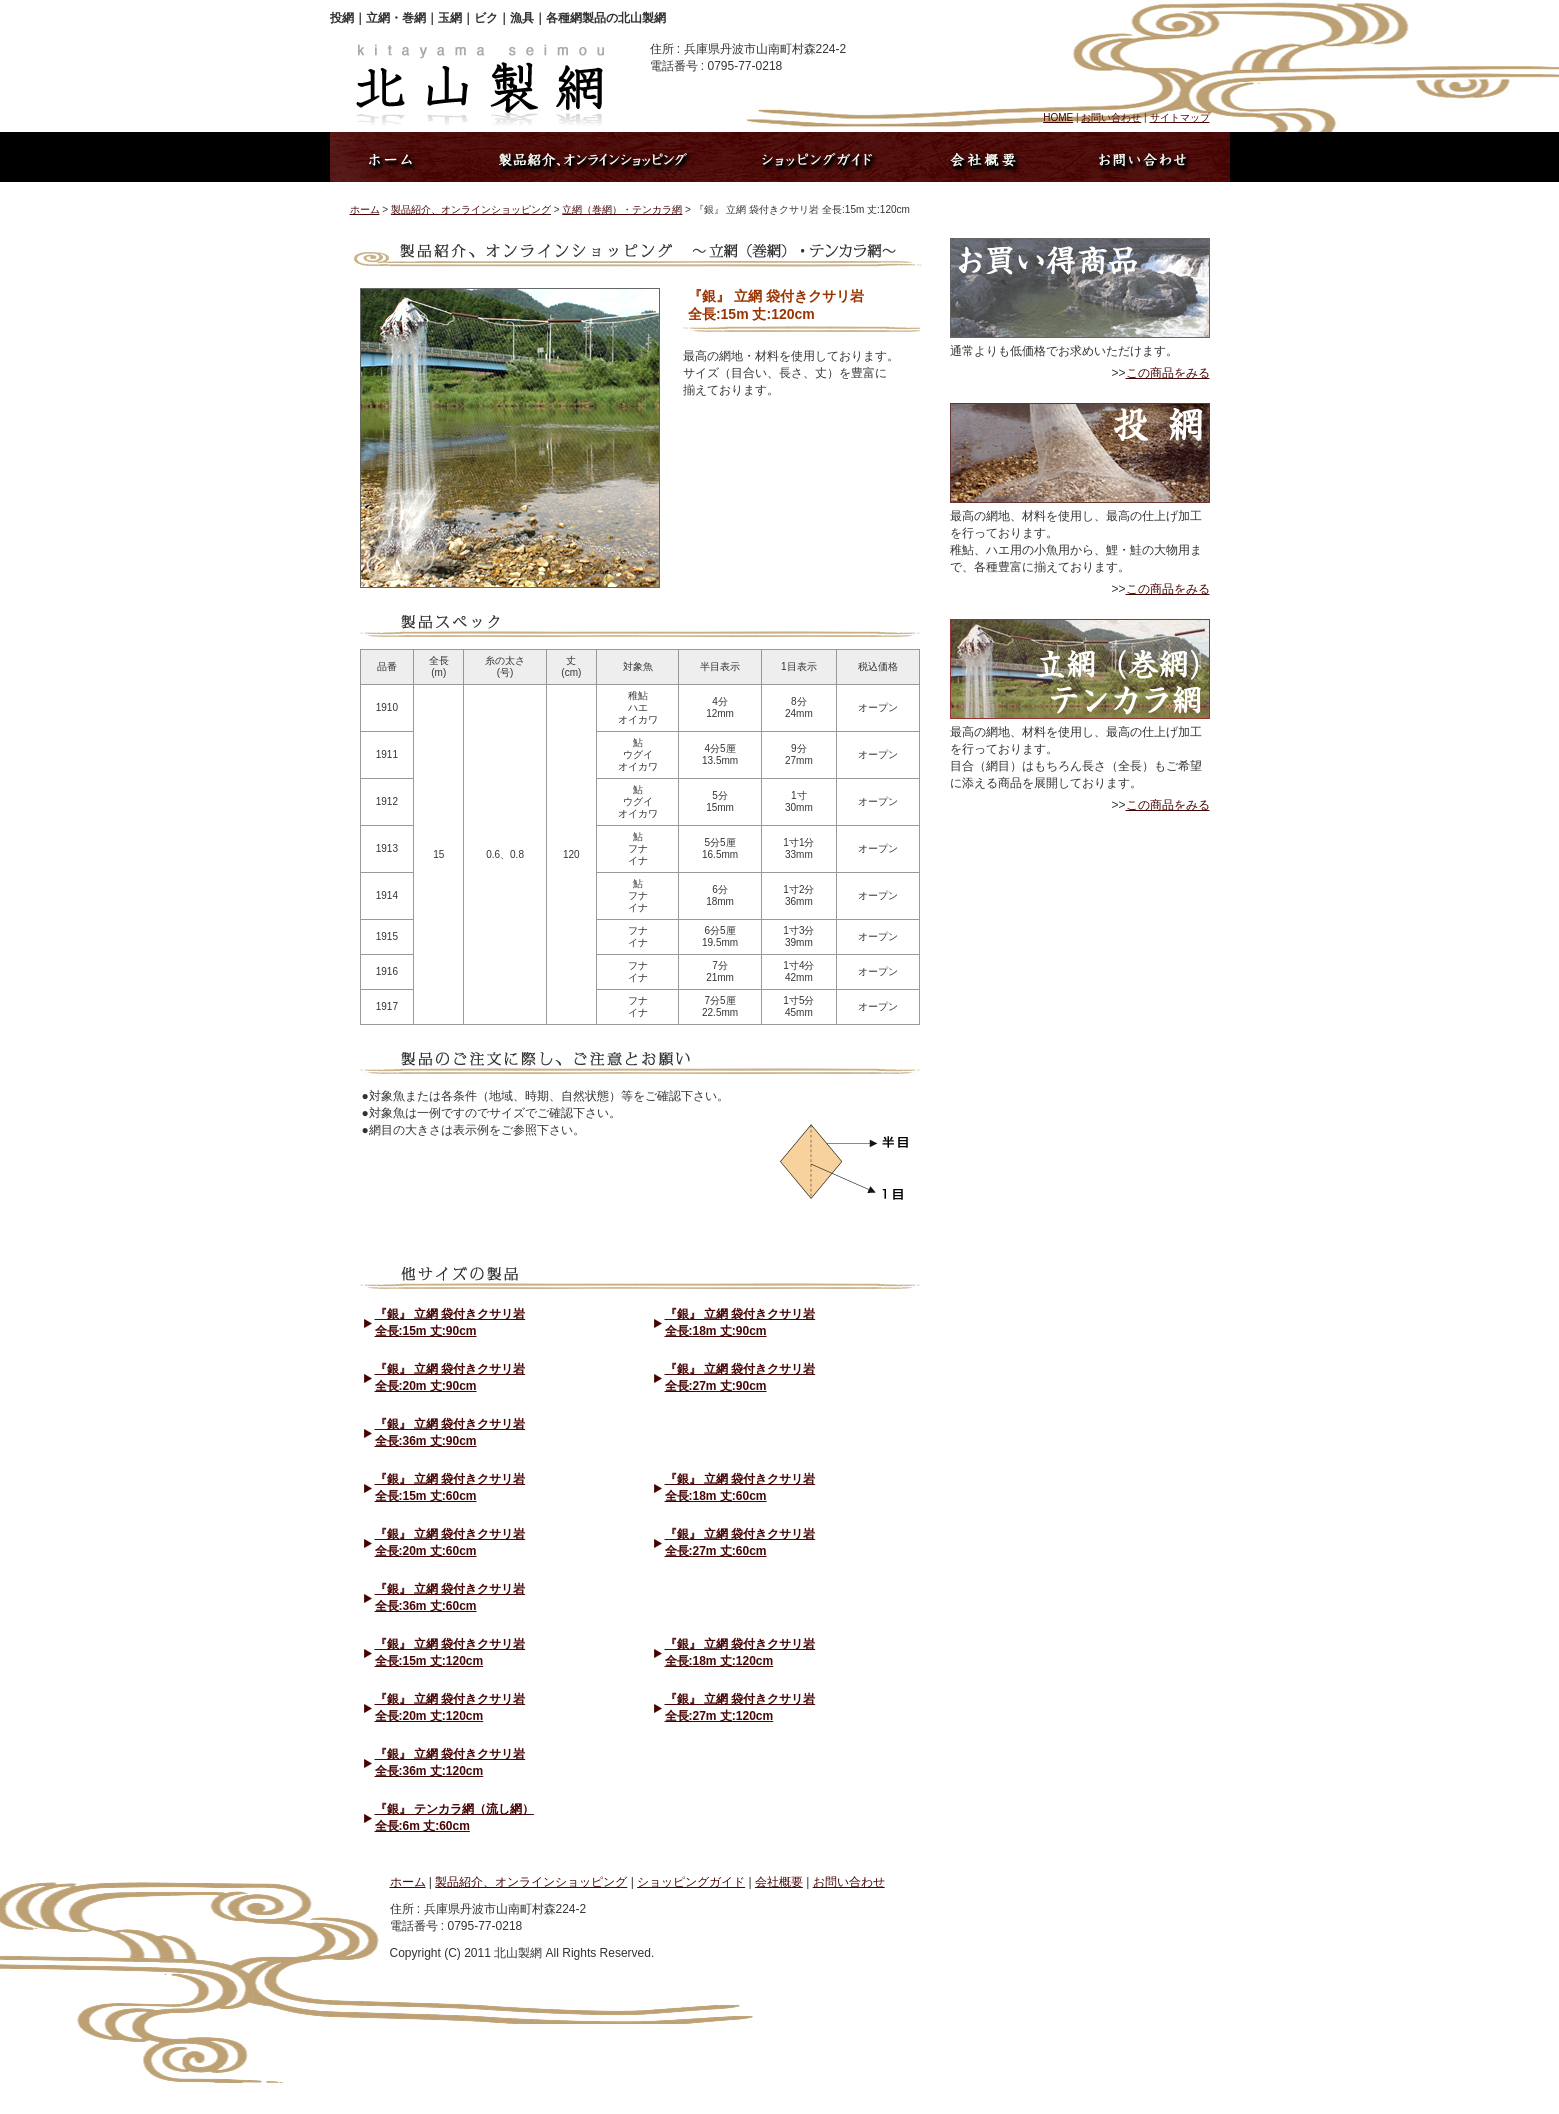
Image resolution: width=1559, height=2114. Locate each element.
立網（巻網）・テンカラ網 (622, 209)
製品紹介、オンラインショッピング (471, 209)
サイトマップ (1180, 117)
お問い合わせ (1111, 117)
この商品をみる (1168, 373)
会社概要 (779, 1882)
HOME (1058, 117)
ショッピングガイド (691, 1882)
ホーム (365, 209)
